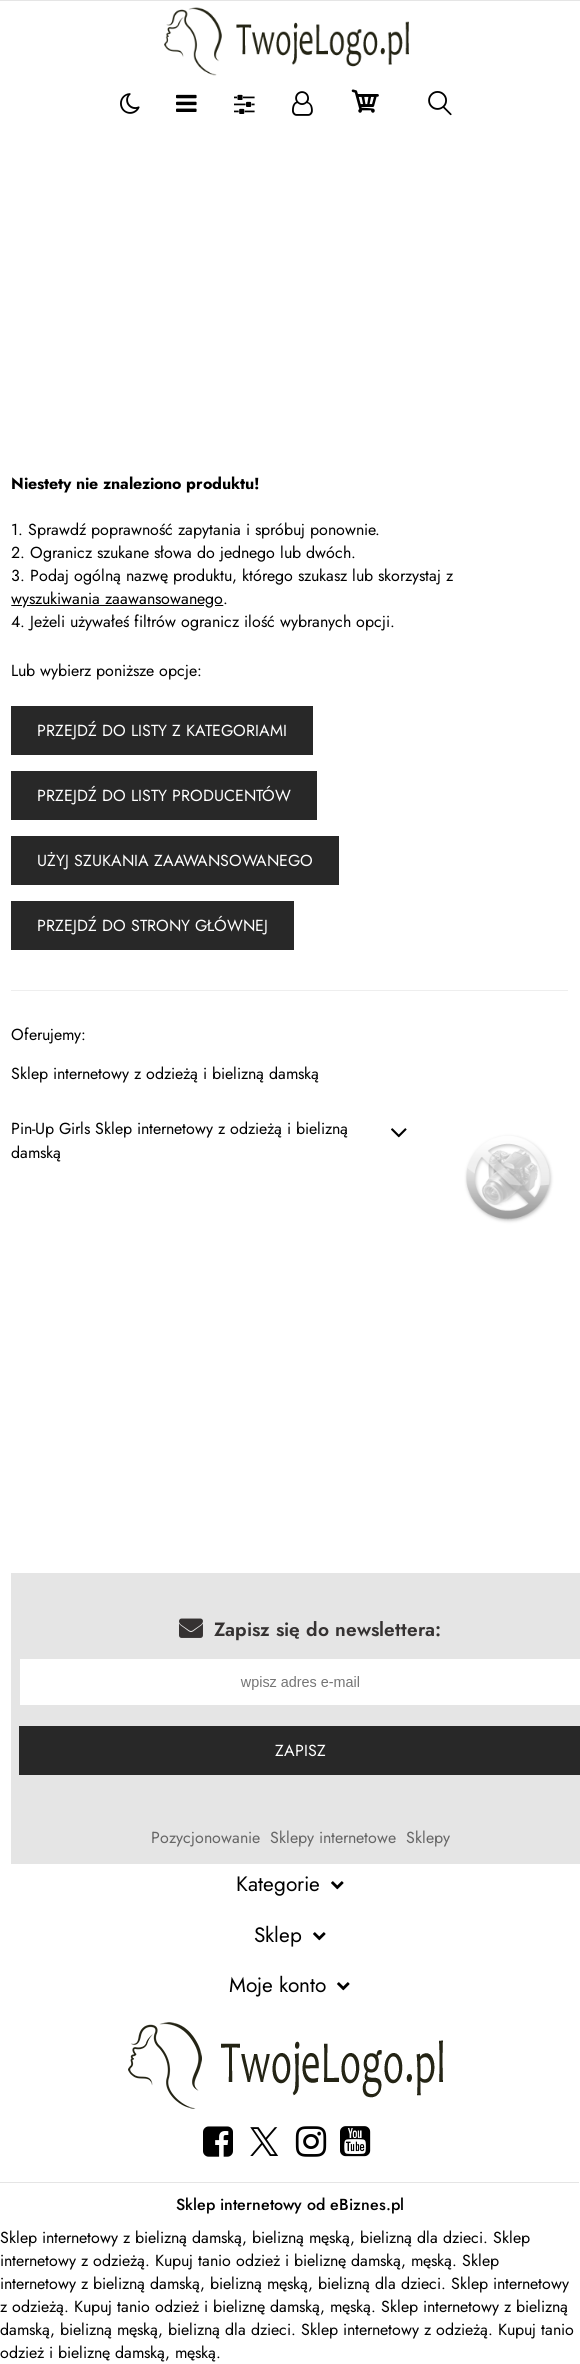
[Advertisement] (290, 275)
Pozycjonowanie (205, 1837)
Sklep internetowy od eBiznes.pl (290, 2204)
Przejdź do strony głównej (152, 925)
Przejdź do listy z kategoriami (162, 730)
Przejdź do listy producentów (164, 795)
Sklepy (428, 1837)
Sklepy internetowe (333, 1837)
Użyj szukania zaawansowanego (175, 860)
